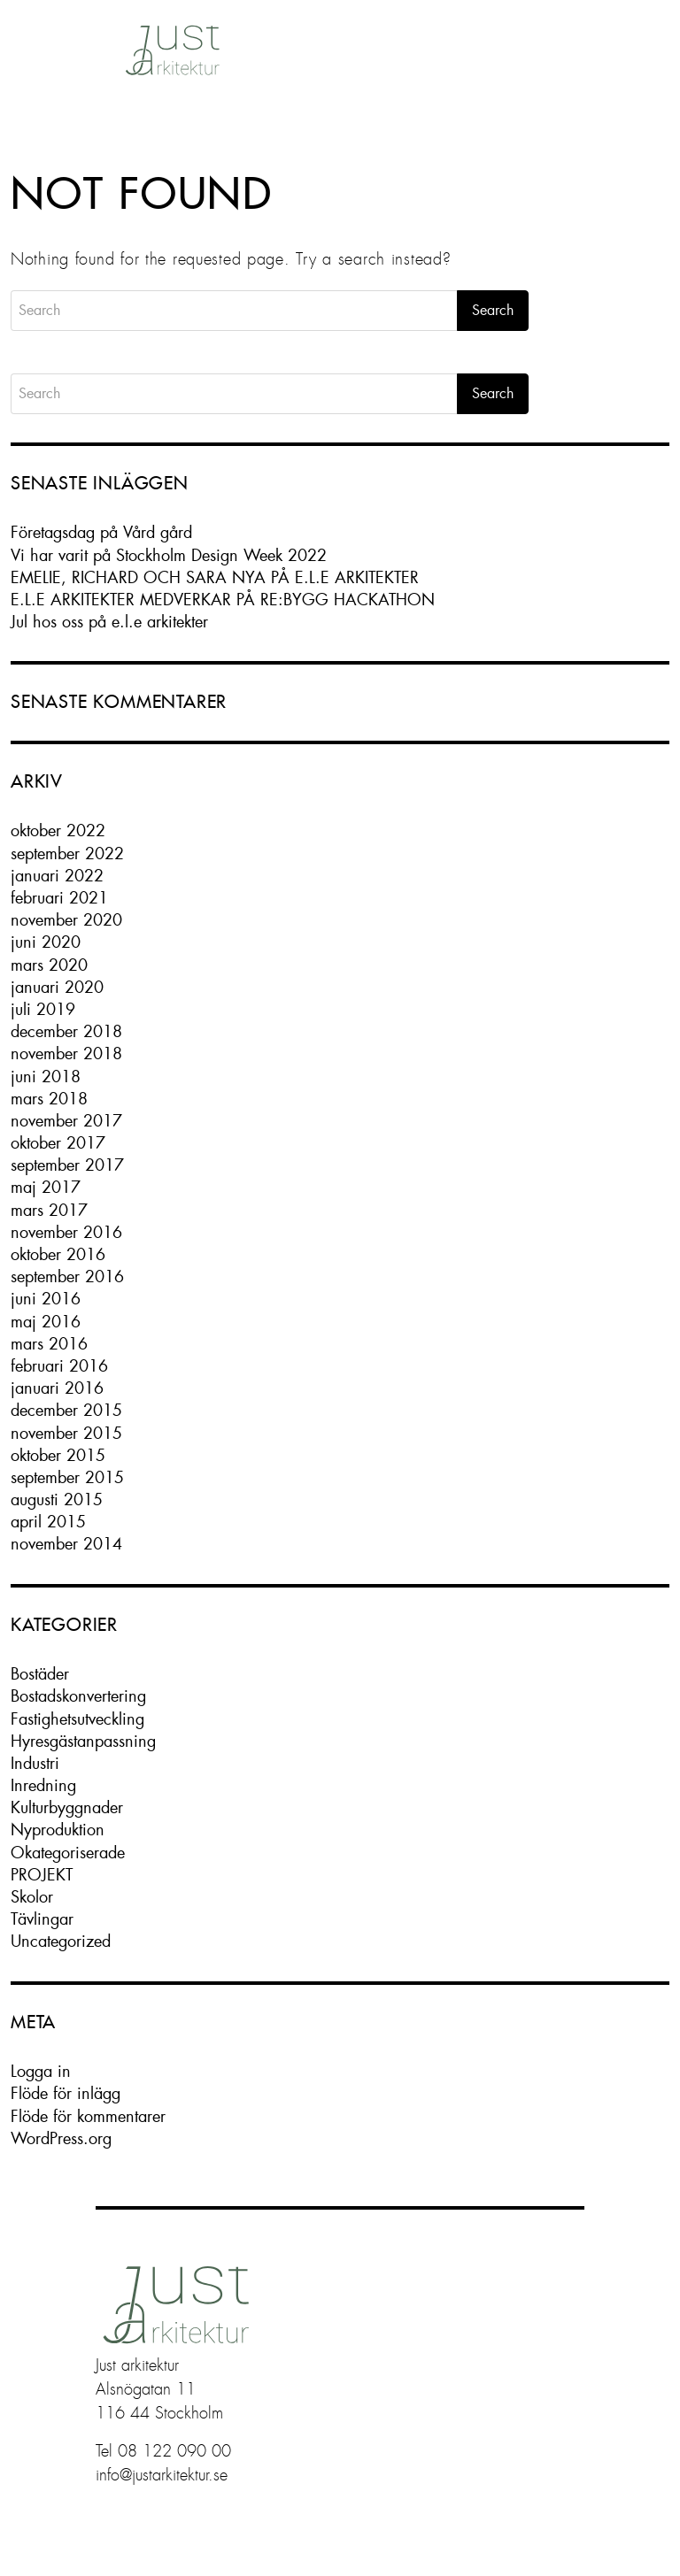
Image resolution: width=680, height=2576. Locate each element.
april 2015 (48, 1521)
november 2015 (66, 1433)
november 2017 (66, 1121)
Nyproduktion (57, 1829)
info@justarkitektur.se (162, 2475)
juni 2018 (46, 1076)
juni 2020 (46, 942)
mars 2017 (49, 1210)
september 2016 (67, 1276)
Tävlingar (42, 1919)
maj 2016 (46, 1321)
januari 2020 (57, 987)
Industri (35, 1763)
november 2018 (66, 1053)
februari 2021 (59, 898)
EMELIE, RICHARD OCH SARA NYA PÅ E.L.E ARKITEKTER (215, 577)
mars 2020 (49, 965)
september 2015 (67, 1477)
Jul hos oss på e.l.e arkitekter (109, 621)
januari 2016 (57, 1388)
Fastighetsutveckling (77, 1719)
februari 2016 (59, 1366)
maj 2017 (46, 1187)
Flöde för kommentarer (88, 2116)
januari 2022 (57, 875)
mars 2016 (49, 1344)
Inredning (43, 1785)
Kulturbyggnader (67, 1807)
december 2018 (66, 1031)
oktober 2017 (58, 1143)
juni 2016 (46, 1298)
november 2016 (66, 1232)
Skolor (32, 1897)
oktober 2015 (58, 1455)
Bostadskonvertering (78, 1696)
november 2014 (66, 1544)
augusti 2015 (57, 1499)
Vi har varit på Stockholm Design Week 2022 (169, 555)
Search (493, 310)
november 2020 (66, 920)
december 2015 (66, 1410)
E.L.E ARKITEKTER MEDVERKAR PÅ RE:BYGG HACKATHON (223, 599)
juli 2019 (43, 1009)
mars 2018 (49, 1098)
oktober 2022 (58, 830)
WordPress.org (61, 2138)
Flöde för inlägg (65, 2093)
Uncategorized (61, 1941)
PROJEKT (42, 1875)
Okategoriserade (68, 1852)
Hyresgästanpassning (83, 1741)
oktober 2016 (58, 1254)
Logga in (41, 2071)
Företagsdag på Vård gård (101, 532)
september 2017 (67, 1165)
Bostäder (40, 1674)
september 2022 (67, 853)
